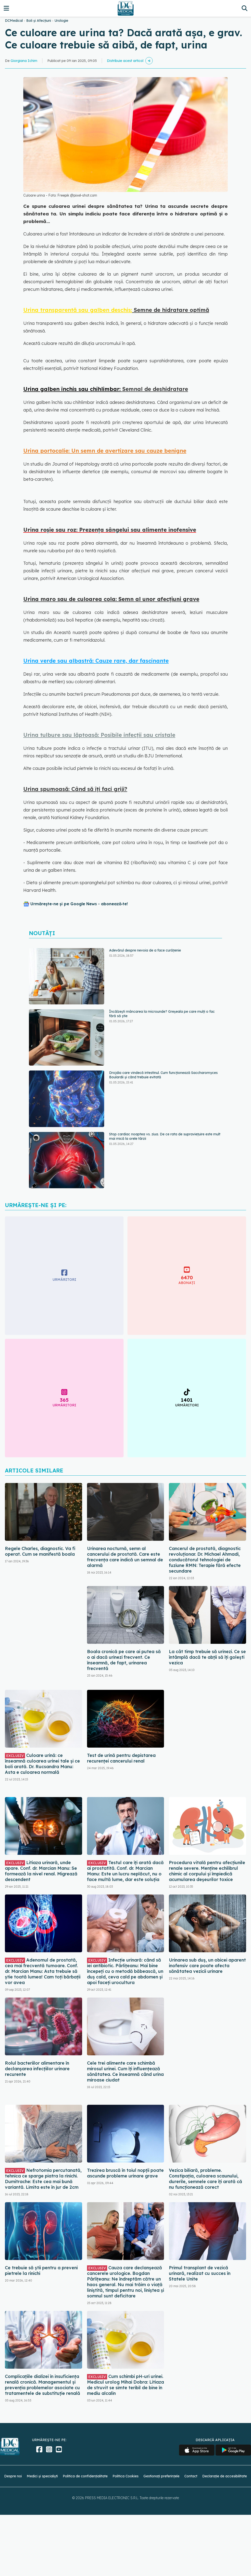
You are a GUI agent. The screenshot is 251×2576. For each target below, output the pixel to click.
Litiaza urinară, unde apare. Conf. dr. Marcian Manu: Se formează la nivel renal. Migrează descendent (41, 1871)
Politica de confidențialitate (85, 2476)
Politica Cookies (125, 2476)
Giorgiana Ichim (24, 61)
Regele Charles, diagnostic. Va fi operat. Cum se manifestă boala (40, 1551)
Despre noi (13, 2476)
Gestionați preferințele (161, 2476)
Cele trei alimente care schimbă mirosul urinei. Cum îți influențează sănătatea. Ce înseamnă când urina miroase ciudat (125, 2071)
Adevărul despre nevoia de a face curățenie (145, 950)
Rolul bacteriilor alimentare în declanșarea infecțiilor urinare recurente (37, 2068)
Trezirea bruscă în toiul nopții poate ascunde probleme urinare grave (125, 2173)
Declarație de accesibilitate (224, 2476)
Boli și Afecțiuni (38, 20)
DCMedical (14, 20)
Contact (190, 2476)
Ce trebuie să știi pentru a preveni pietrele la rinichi (41, 2270)
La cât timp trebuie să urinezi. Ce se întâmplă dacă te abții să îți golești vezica (207, 1657)
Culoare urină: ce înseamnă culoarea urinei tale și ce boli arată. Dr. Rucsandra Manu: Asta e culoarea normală (42, 1764)
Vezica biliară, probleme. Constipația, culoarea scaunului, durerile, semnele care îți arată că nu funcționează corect (205, 2178)
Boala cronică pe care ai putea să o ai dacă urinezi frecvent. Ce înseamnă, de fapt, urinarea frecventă (124, 1660)
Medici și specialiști (42, 2476)
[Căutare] (244, 8)
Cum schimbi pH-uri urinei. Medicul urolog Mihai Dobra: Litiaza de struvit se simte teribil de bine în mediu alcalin (125, 2385)
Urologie (61, 20)
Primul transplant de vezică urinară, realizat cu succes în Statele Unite (199, 2273)
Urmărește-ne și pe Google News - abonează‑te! (79, 903)
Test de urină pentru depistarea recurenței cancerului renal (121, 1758)
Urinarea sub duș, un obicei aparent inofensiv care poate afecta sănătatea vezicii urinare (207, 1965)
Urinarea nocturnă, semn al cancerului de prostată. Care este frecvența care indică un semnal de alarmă (125, 1557)
